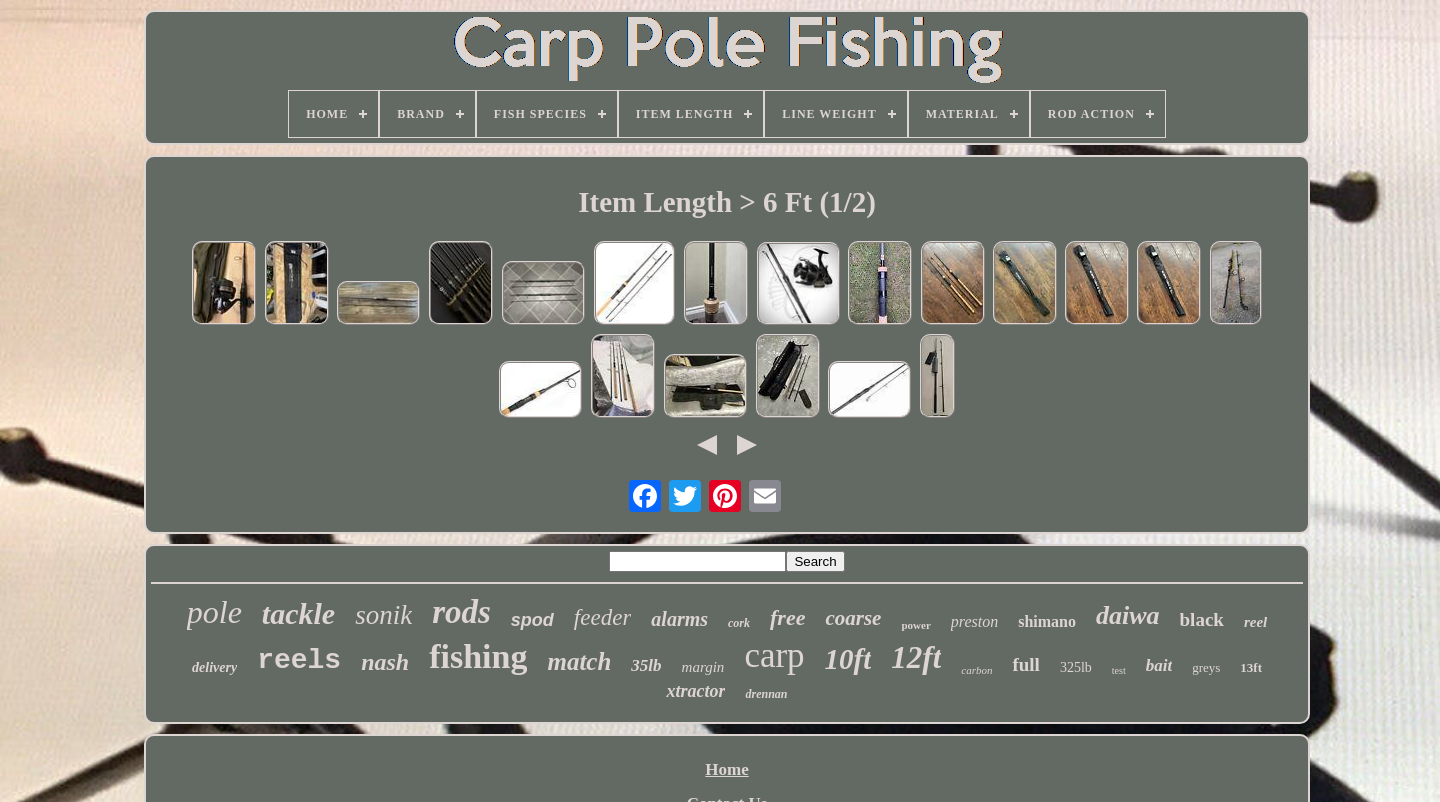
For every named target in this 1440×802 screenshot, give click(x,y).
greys (1206, 667)
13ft (1251, 667)
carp (774, 655)
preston (974, 621)
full (1025, 664)
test (1119, 670)
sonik (383, 615)
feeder (602, 617)
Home (726, 769)
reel (1255, 622)
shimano (1047, 621)
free (787, 617)
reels (299, 660)
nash (385, 662)
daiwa (1128, 615)
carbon (976, 670)
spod (532, 620)
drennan (766, 694)
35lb (646, 665)
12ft (916, 657)
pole (214, 612)
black (1202, 619)
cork (739, 623)
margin (703, 667)
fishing (478, 656)
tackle (298, 613)
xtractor (695, 691)
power (915, 625)
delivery (214, 667)
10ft (848, 659)
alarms (679, 619)
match (579, 661)
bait (1159, 665)
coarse (853, 618)
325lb (1076, 667)
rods (461, 612)
